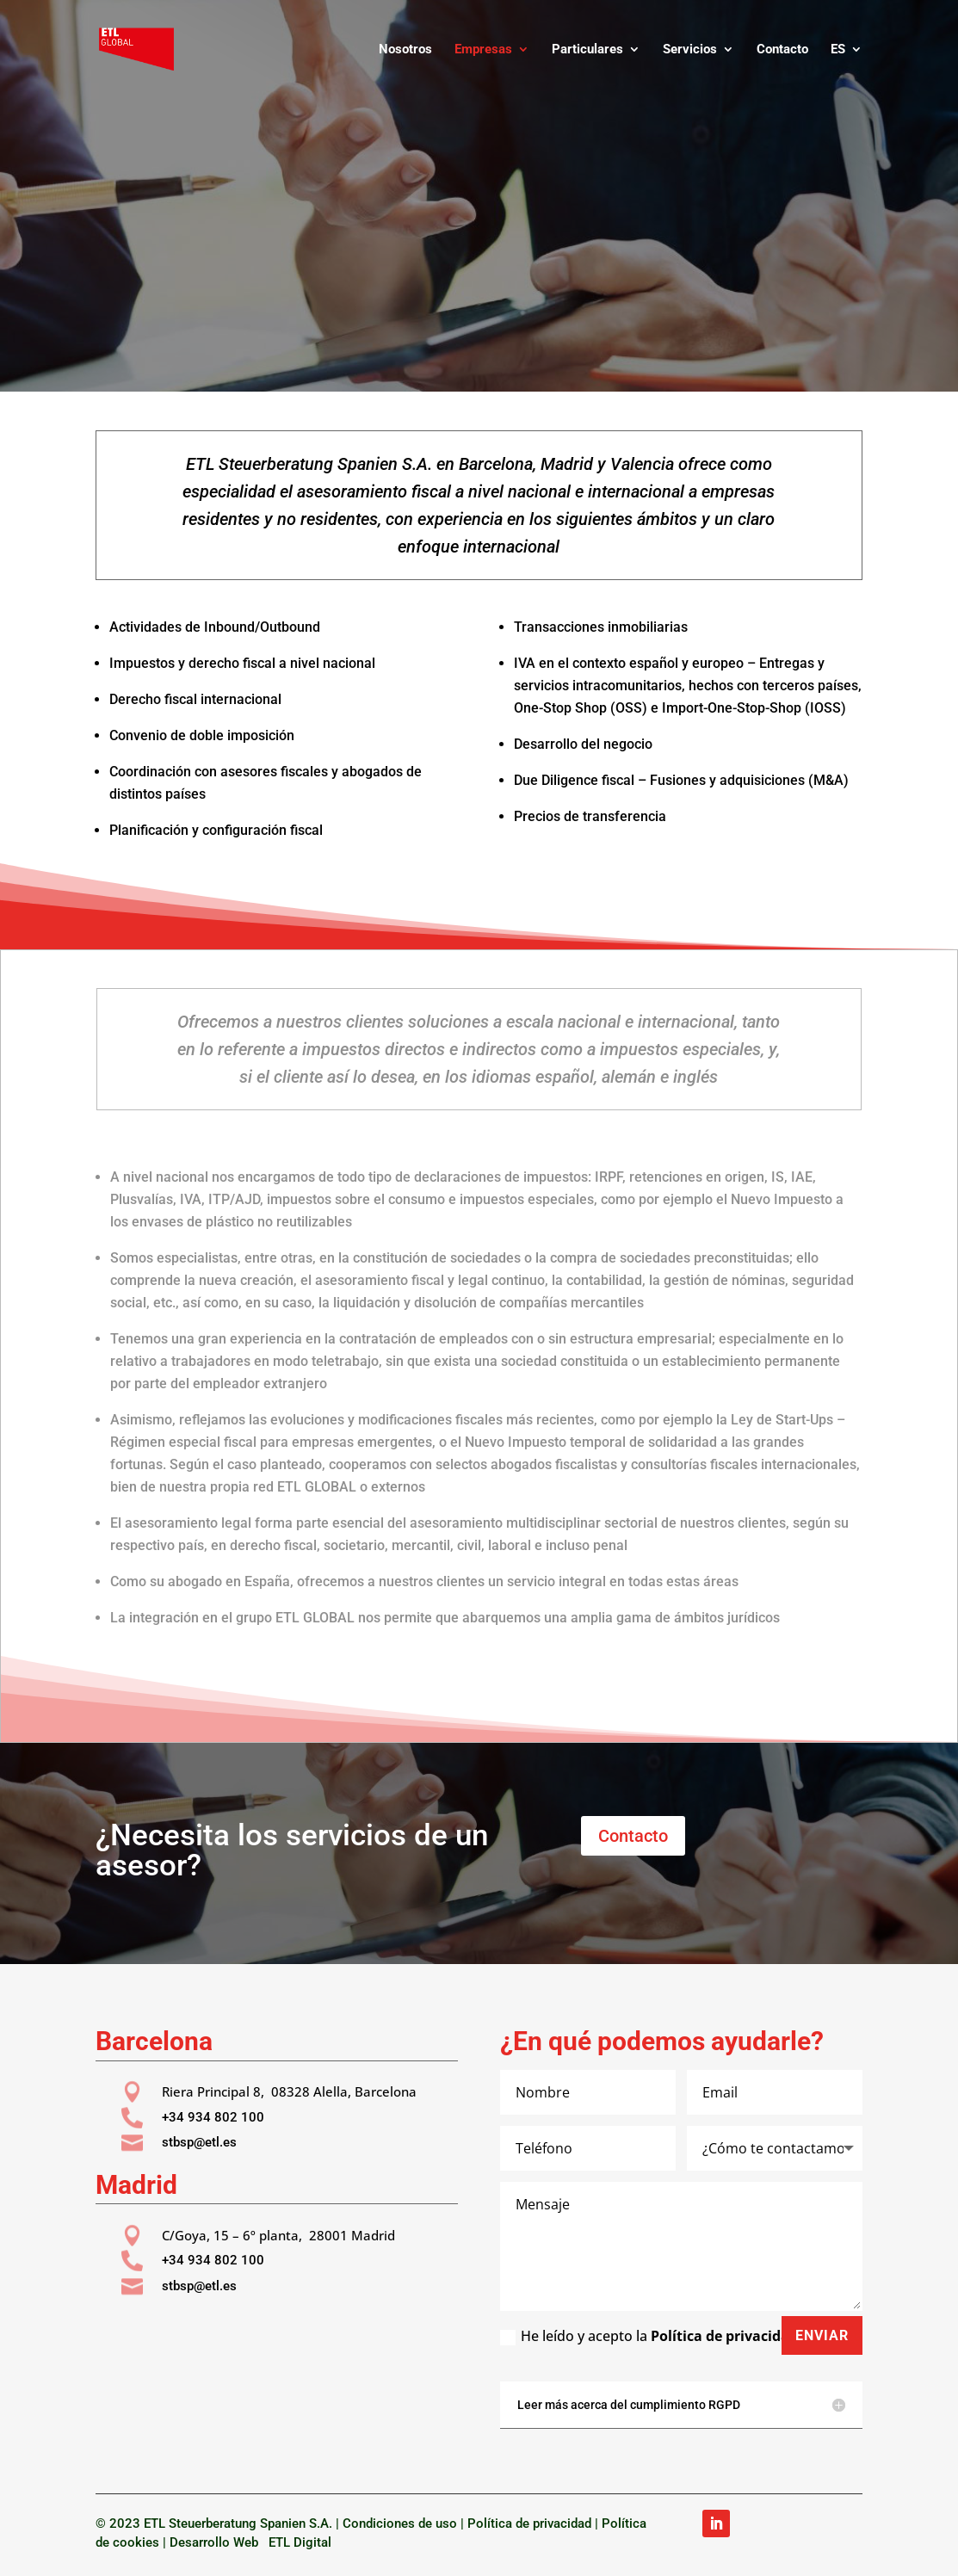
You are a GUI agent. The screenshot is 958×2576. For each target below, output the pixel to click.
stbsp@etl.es (199, 2142)
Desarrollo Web (217, 2542)
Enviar (822, 2335)
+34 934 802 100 (213, 2117)
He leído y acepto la (649, 2335)
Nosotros (405, 50)
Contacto (782, 50)
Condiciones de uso (400, 2523)
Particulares (587, 50)
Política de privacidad (724, 2335)
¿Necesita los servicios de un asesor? (292, 1850)
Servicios (690, 50)
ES (838, 50)
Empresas (483, 50)
